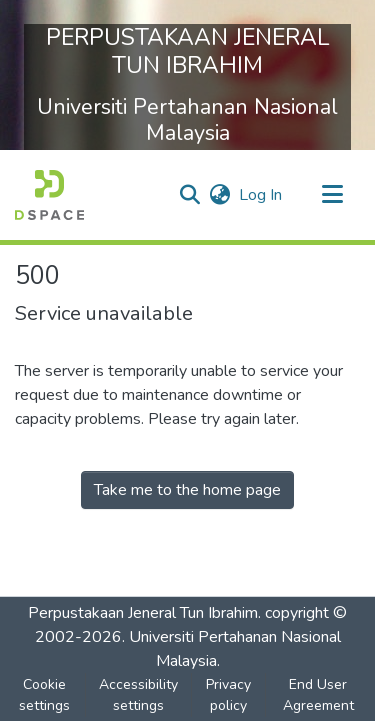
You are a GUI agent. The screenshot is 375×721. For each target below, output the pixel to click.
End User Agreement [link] (318, 695)
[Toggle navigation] (332, 195)
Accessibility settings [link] (138, 695)
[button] (49, 195)
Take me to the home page (187, 490)
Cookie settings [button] (44, 695)
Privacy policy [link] (228, 695)
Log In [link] (261, 195)
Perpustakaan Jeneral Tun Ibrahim (143, 613)
